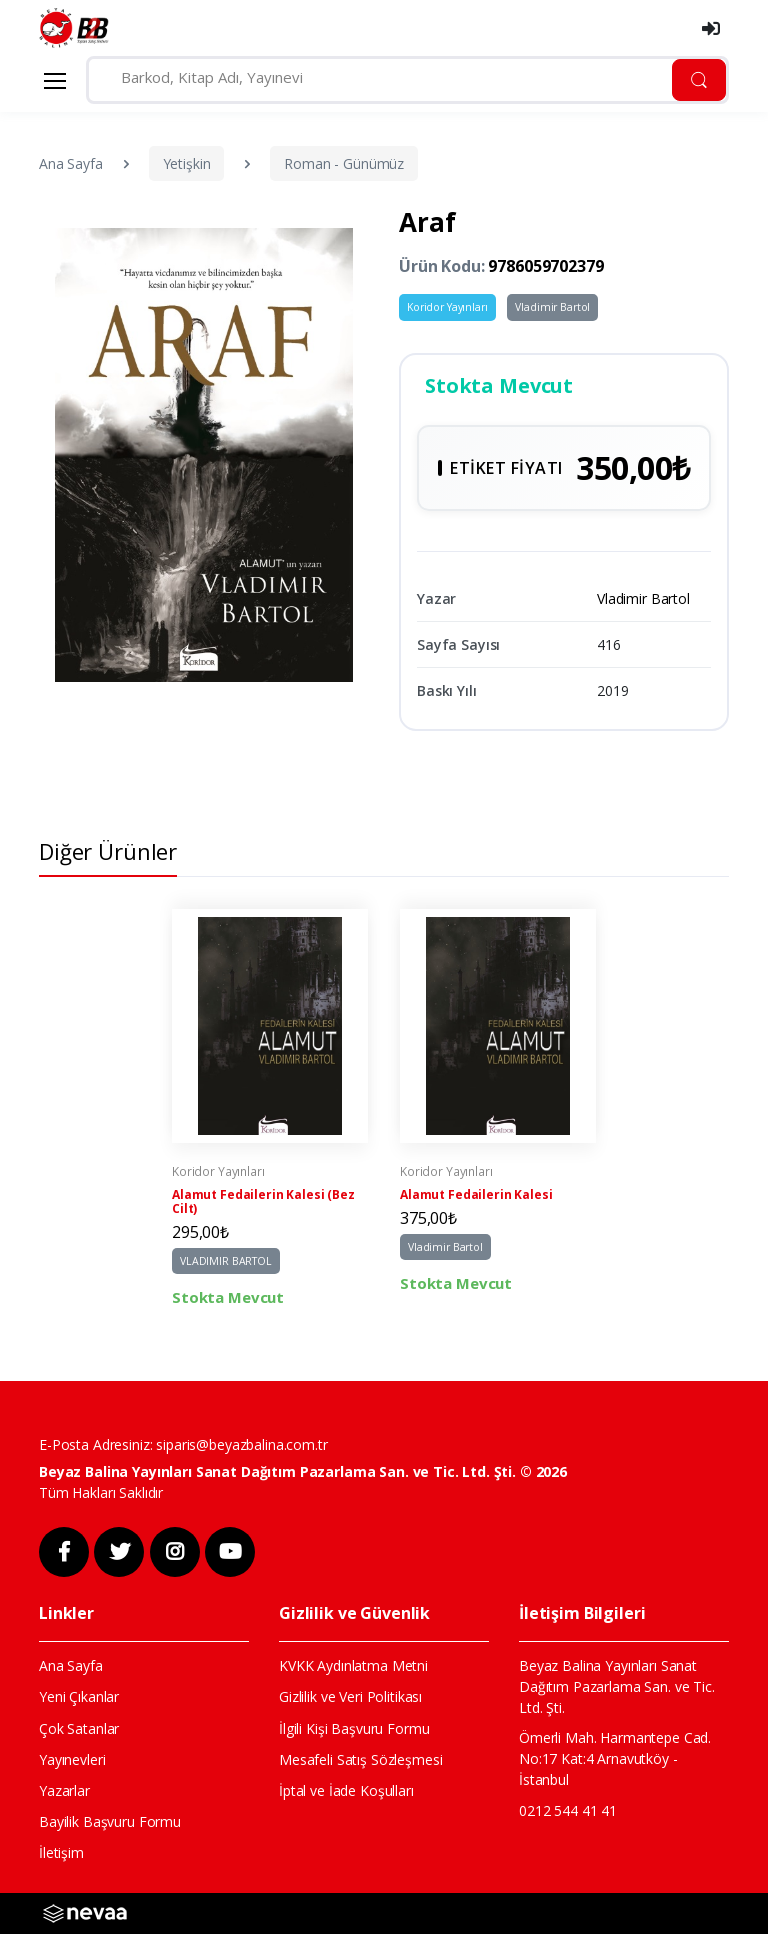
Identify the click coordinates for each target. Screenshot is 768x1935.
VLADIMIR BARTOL (226, 1263)
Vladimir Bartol (552, 307)
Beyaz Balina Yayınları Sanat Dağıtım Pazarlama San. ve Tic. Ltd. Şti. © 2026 (303, 1472)
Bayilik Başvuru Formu (110, 1823)
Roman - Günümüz (344, 163)
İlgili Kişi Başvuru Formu (354, 1729)
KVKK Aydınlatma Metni (353, 1666)
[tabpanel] (270, 1111)
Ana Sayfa (71, 163)
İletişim (61, 1854)
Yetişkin (187, 163)
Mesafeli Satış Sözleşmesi (360, 1760)
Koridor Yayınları (447, 307)
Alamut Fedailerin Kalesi (476, 1197)
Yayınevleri (72, 1760)
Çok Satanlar (79, 1729)
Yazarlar (64, 1791)
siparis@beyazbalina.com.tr (241, 1446)
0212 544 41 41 (568, 1811)
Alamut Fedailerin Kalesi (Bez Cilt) (263, 1204)
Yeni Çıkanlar (79, 1698)
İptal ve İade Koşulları (346, 1791)
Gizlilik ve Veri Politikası (350, 1698)
